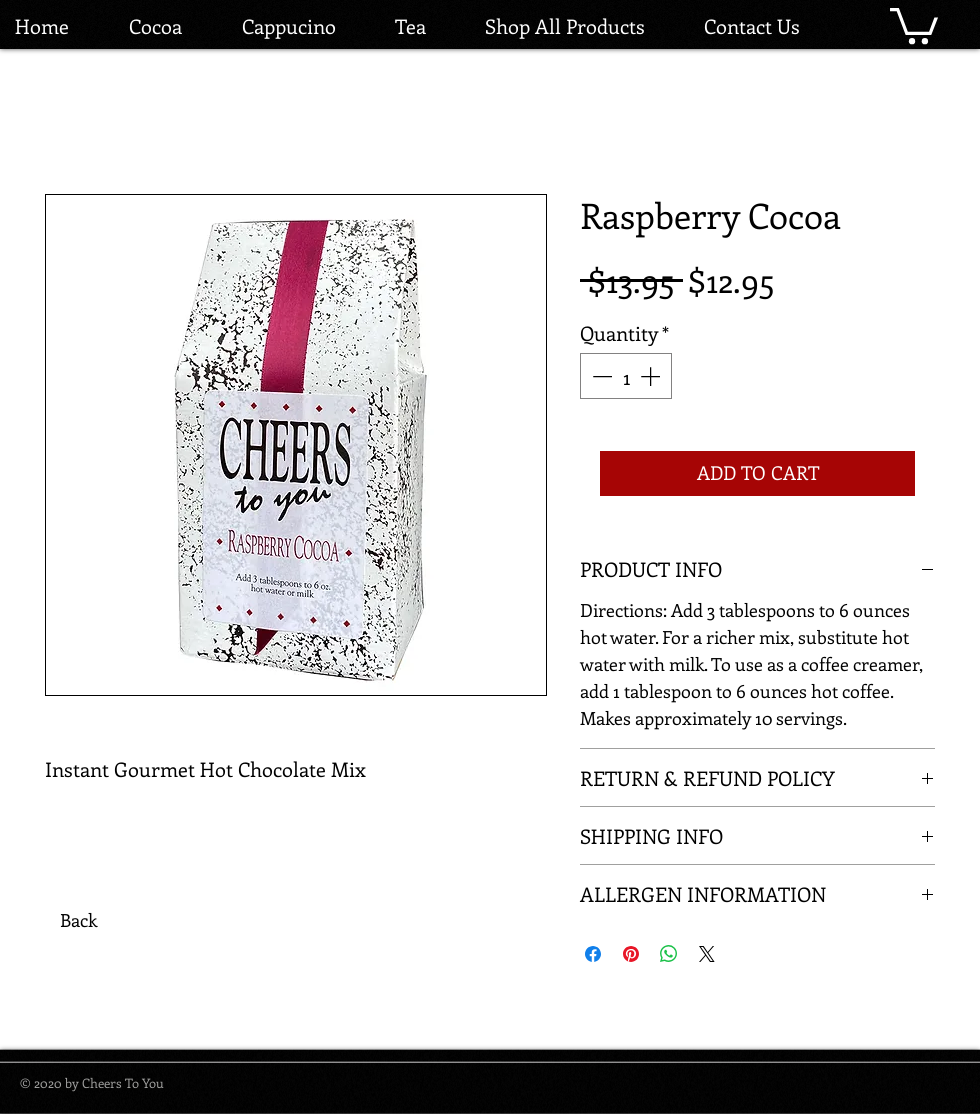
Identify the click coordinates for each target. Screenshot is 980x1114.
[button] (914, 24)
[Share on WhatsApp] (669, 954)
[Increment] (652, 376)
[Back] (78, 920)
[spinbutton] (626, 376)
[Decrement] (600, 376)
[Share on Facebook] (593, 954)
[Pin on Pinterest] (631, 954)
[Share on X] (707, 954)
